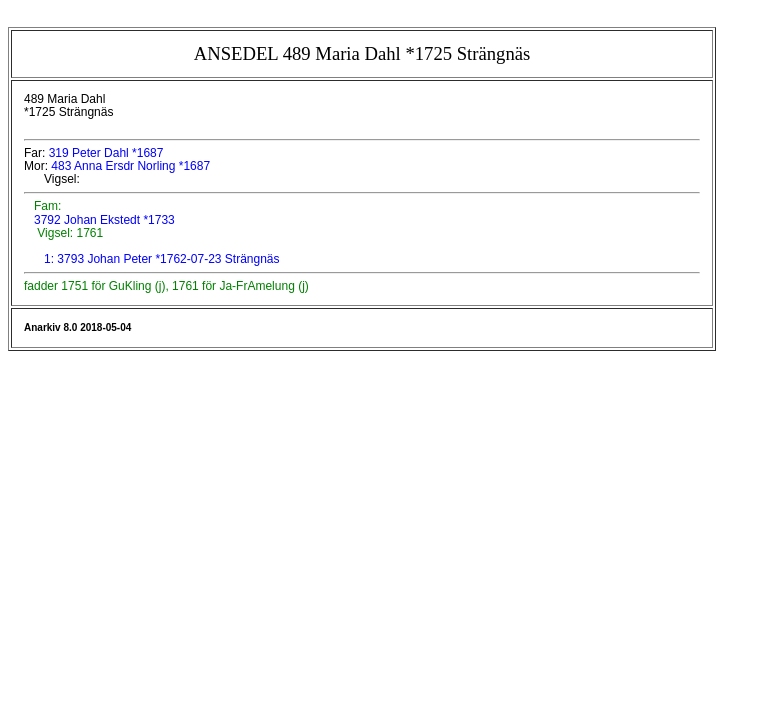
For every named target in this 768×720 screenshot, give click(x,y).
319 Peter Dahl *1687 (106, 153)
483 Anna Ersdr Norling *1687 (130, 166)
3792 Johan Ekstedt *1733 (103, 220)
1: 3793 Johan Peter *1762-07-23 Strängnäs (162, 259)
